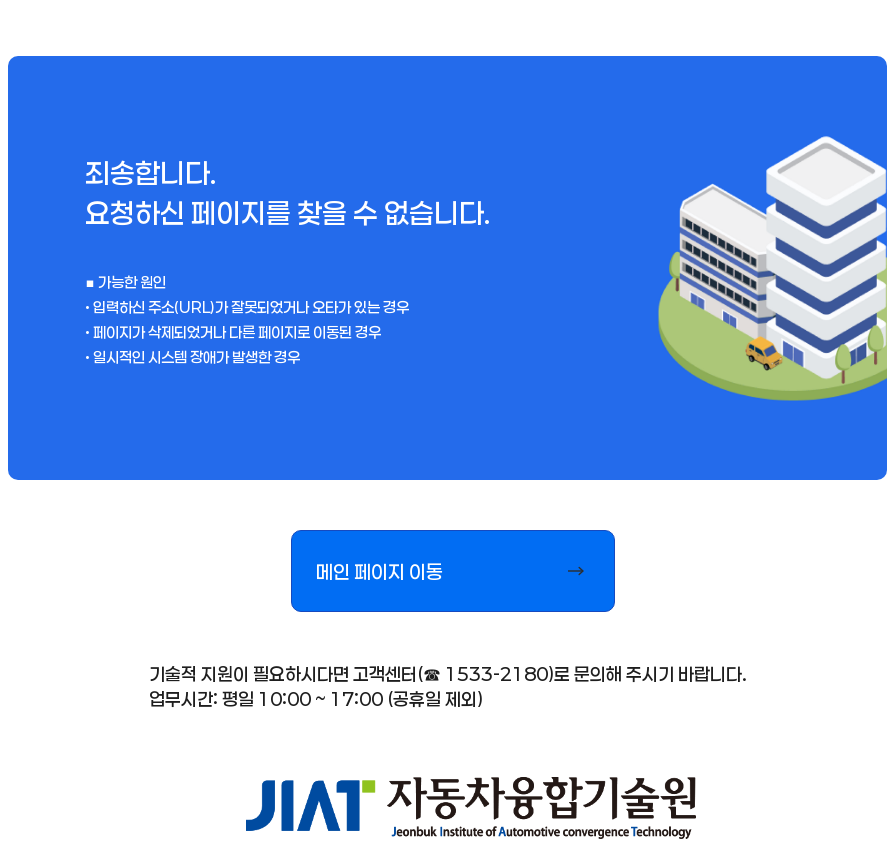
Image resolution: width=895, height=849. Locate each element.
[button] (453, 571)
